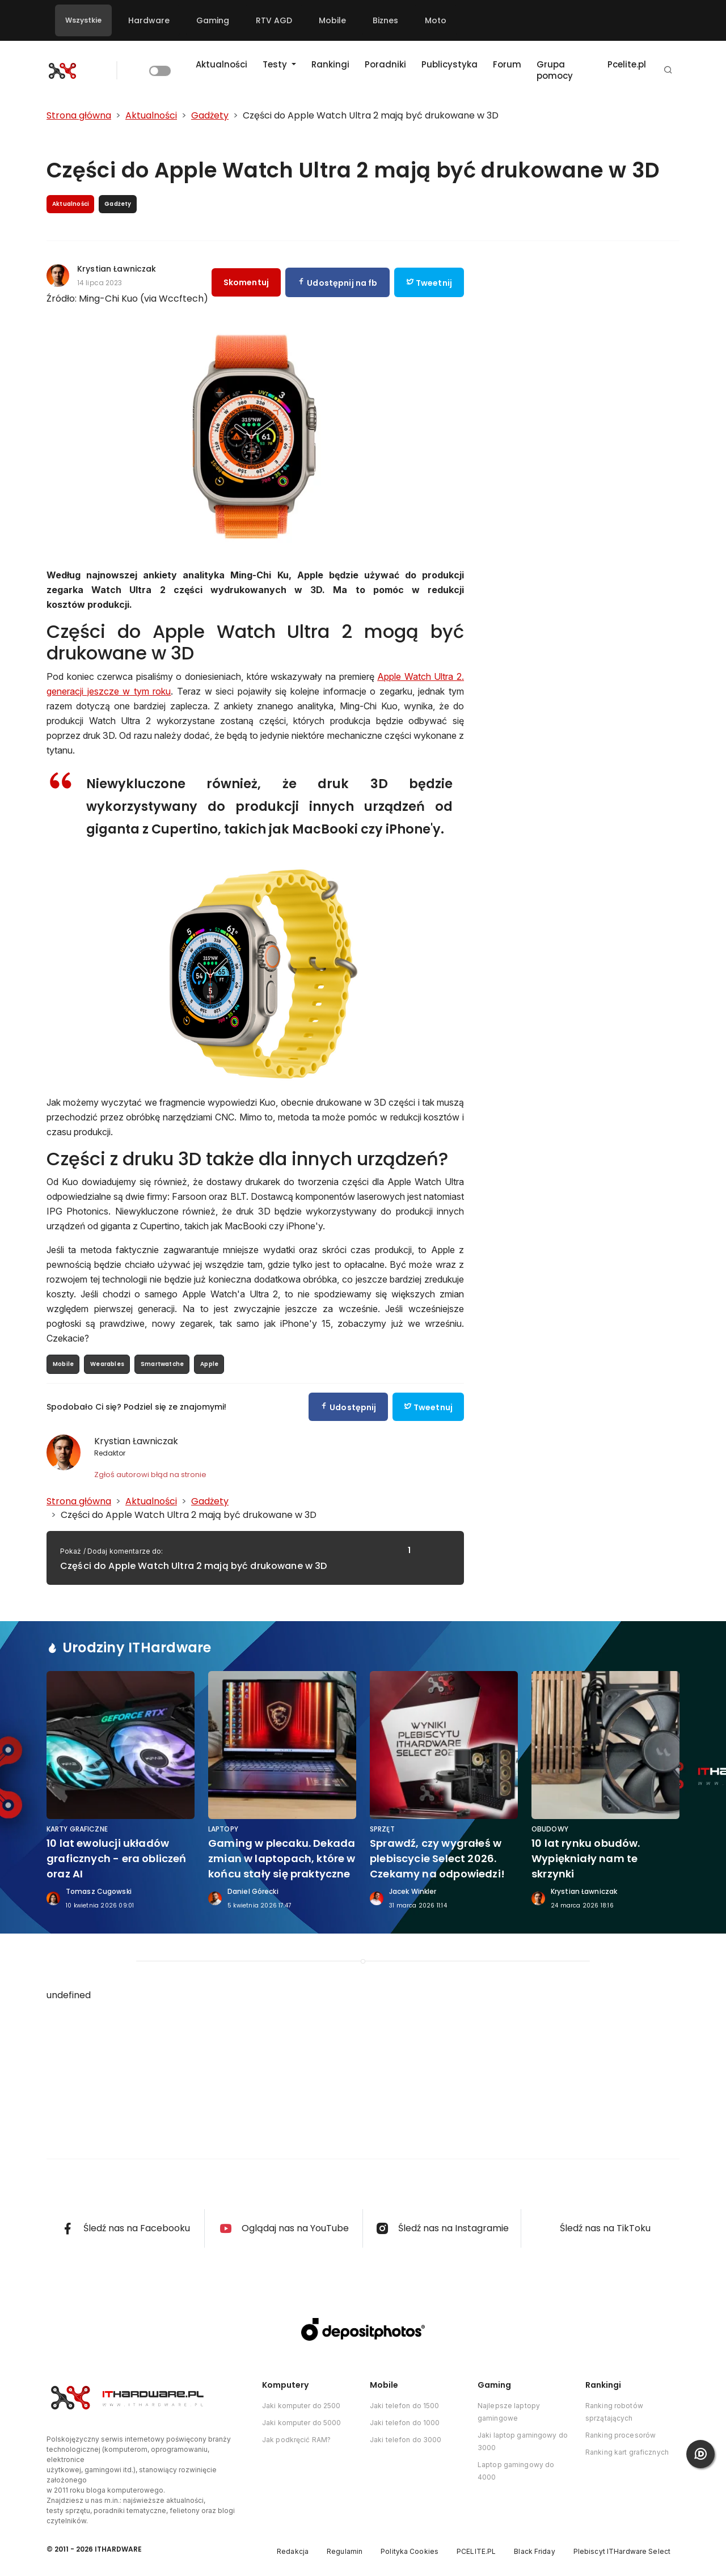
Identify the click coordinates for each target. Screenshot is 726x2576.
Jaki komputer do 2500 (301, 2405)
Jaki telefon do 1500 (404, 2405)
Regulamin (344, 2551)
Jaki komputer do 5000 (301, 2422)
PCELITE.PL (476, 2551)
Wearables (107, 1364)
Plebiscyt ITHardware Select (621, 2551)
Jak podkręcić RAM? (296, 2439)
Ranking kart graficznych (627, 2452)
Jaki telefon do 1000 (405, 2422)
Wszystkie (83, 20)
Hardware (149, 20)
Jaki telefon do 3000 (405, 2439)
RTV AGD (274, 20)
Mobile (332, 20)
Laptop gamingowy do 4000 (516, 2470)
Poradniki (385, 64)
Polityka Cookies (409, 2551)
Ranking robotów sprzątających (614, 2411)
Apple (209, 1364)
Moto (435, 20)
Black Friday (534, 2551)
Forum (507, 64)
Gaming (212, 20)
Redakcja (293, 2551)
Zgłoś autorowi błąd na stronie (150, 1474)
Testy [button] (276, 64)
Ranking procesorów (620, 2435)
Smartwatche (162, 1364)
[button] (668, 70)
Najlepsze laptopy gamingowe (509, 2411)
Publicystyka (449, 64)
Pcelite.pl (626, 64)
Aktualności (221, 64)
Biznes (385, 20)
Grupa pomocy (555, 70)
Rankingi (330, 64)
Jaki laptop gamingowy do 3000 (523, 2441)
